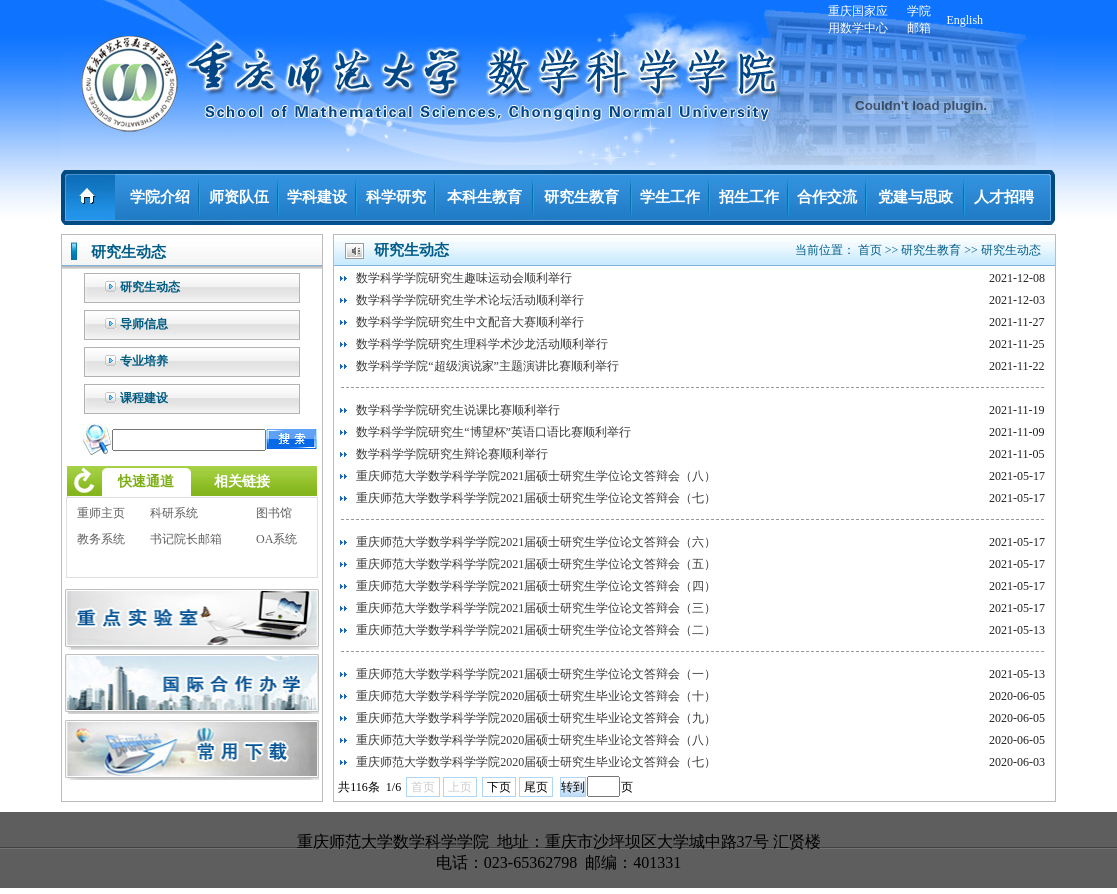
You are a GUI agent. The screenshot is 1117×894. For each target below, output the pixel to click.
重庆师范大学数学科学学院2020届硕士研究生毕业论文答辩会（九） (536, 718)
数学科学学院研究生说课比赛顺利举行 (458, 410)
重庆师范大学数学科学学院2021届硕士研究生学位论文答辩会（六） (536, 542)
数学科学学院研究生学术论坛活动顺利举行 (470, 300)
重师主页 (101, 513)
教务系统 (101, 539)
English (964, 20)
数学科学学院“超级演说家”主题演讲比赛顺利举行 (487, 366)
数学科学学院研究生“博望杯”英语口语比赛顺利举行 (493, 432)
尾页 (536, 787)
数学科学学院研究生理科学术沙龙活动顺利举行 (482, 344)
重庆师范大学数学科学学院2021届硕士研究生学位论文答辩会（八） (536, 476)
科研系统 (174, 513)
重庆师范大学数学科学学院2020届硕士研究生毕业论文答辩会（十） (536, 696)
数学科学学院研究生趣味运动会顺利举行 (464, 278)
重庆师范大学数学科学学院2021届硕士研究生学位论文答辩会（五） (536, 564)
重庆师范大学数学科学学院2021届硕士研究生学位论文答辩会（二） (536, 630)
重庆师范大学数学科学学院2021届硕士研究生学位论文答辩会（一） (536, 674)
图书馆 (274, 513)
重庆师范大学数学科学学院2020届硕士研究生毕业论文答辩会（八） (536, 740)
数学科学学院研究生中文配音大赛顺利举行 (470, 322)
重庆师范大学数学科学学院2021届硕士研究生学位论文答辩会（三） (536, 608)
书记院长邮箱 (186, 539)
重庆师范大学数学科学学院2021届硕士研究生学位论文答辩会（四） (536, 586)
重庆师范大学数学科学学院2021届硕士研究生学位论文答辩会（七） (536, 498)
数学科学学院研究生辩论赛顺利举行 (452, 454)
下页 (499, 787)
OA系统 (276, 539)
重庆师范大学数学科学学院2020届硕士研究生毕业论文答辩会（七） (536, 762)
